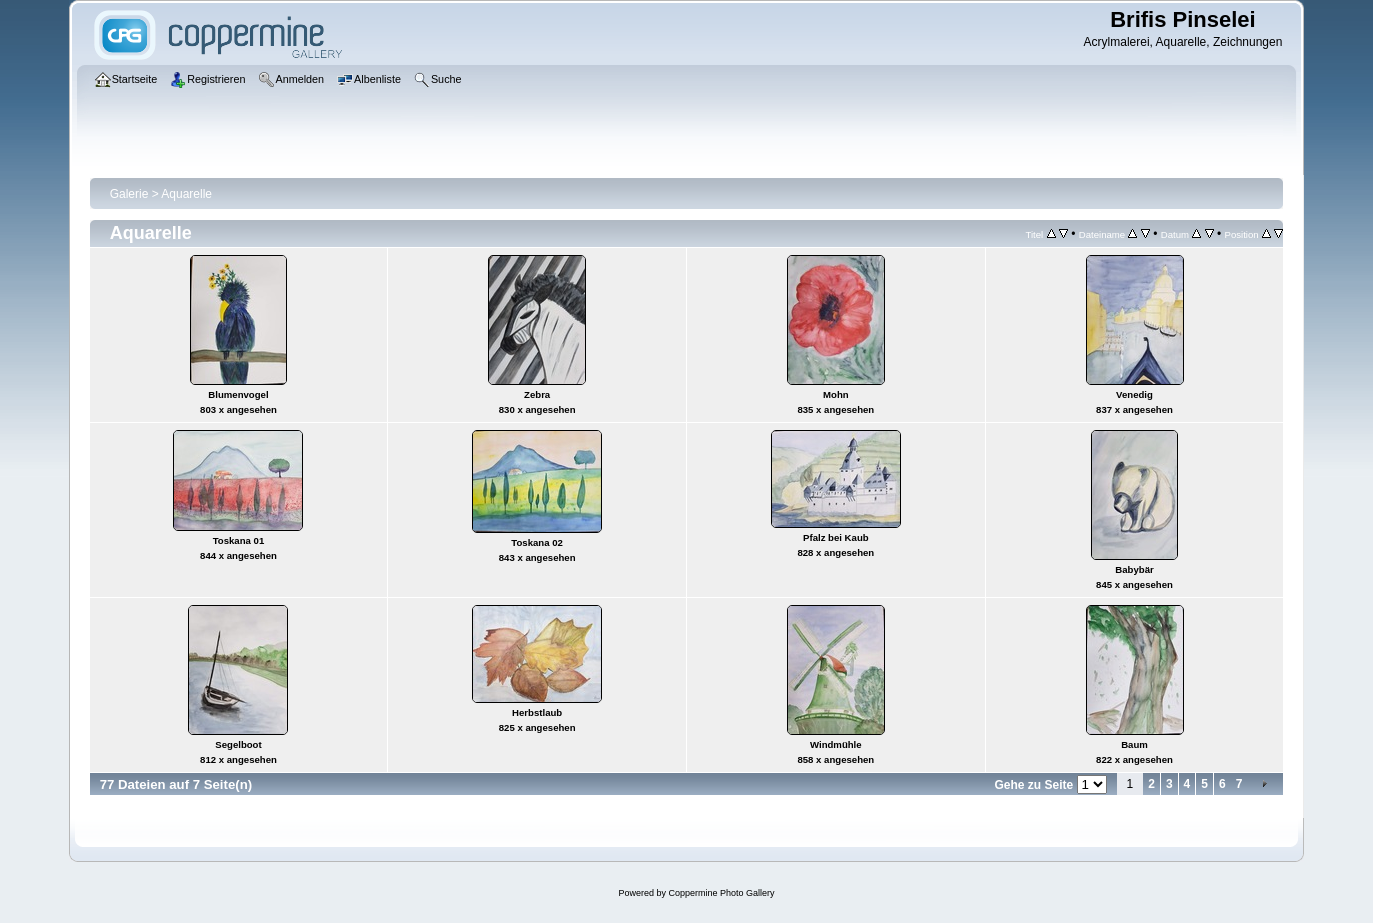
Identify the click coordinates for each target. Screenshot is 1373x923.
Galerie (129, 194)
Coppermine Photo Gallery (721, 893)
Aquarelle (186, 194)
